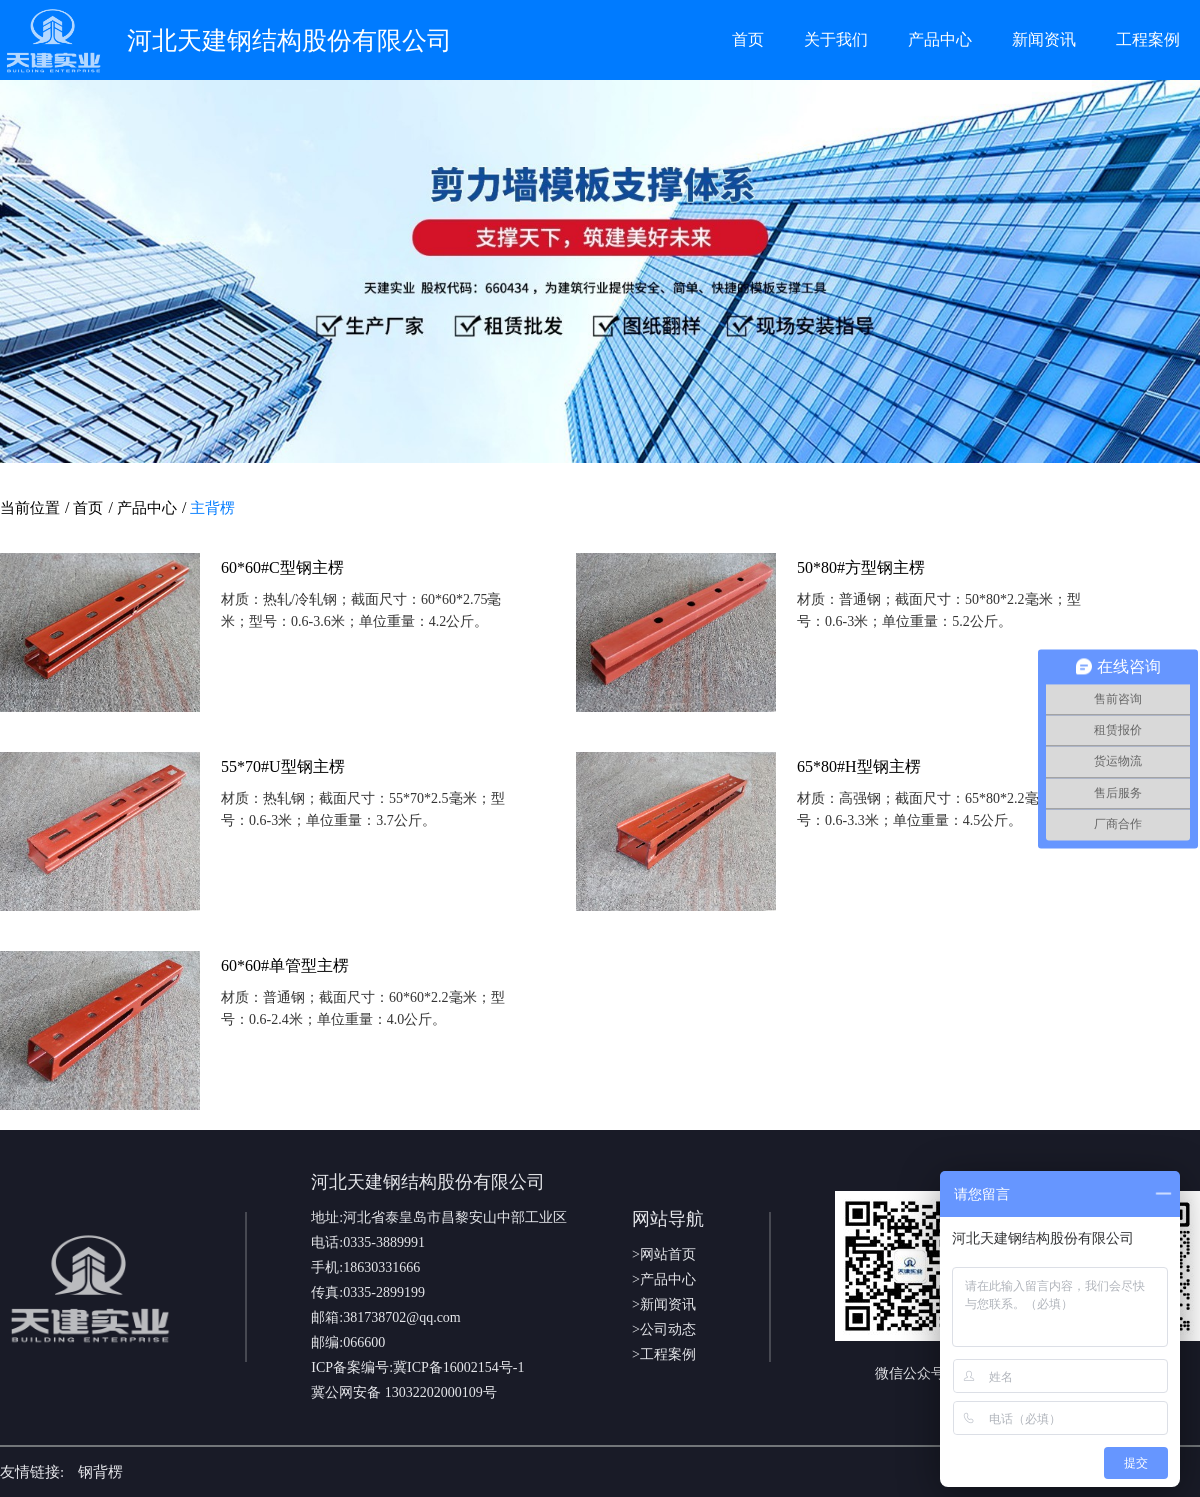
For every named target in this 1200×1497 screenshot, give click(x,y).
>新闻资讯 (664, 1304)
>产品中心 (664, 1279)
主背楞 (212, 508)
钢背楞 (100, 1472)
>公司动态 (664, 1329)
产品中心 (940, 39)
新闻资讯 (1044, 39)
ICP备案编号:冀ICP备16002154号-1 (417, 1367)
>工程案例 (664, 1354)
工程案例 (1148, 39)
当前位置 (30, 508)
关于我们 (836, 39)
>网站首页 (664, 1254)
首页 (748, 39)
